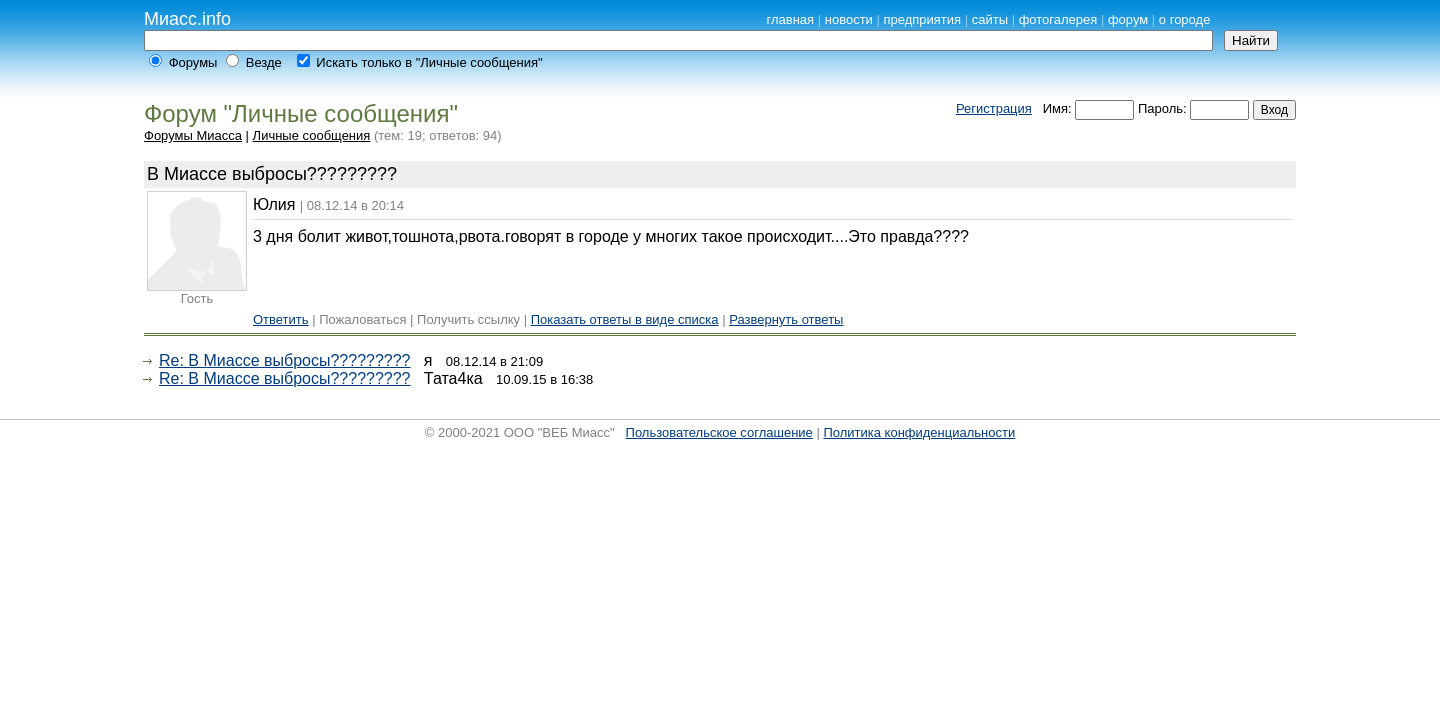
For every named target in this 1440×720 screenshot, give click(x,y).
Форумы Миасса (193, 135)
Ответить (281, 319)
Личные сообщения (312, 135)
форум (1128, 19)
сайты (990, 19)
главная (790, 19)
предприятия (922, 19)
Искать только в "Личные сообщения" (429, 62)
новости (849, 19)
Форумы (193, 62)
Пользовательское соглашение (719, 432)
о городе (1185, 19)
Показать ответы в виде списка (625, 319)
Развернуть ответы (786, 319)
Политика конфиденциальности (919, 432)
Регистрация (994, 108)
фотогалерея (1058, 19)
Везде (264, 62)
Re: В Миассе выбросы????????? (285, 360)
